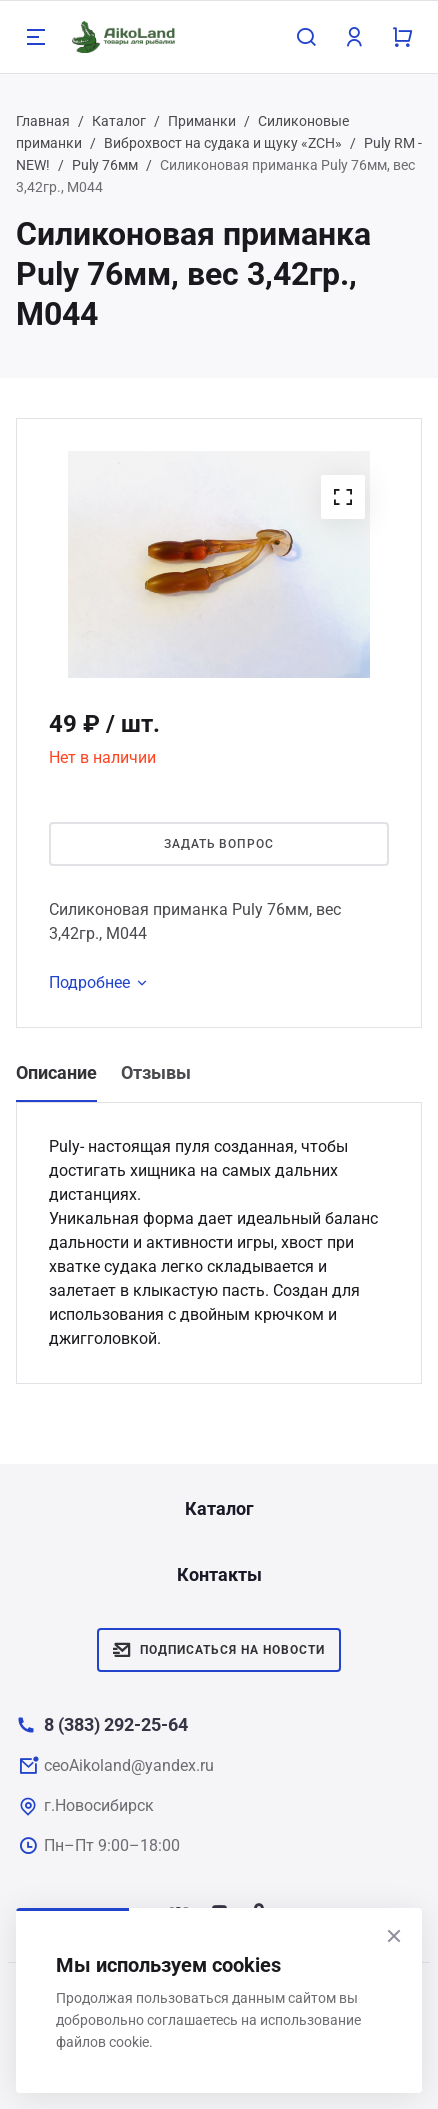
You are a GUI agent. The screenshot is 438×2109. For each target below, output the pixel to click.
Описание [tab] (56, 1072)
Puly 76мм (105, 165)
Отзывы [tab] (156, 1072)
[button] (343, 497)
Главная (43, 121)
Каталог (119, 121)
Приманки (202, 121)
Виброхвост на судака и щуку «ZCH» (223, 143)
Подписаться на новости (218, 1650)
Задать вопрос (219, 844)
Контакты (219, 1574)
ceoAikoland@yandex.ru (129, 1765)
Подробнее (101, 983)
